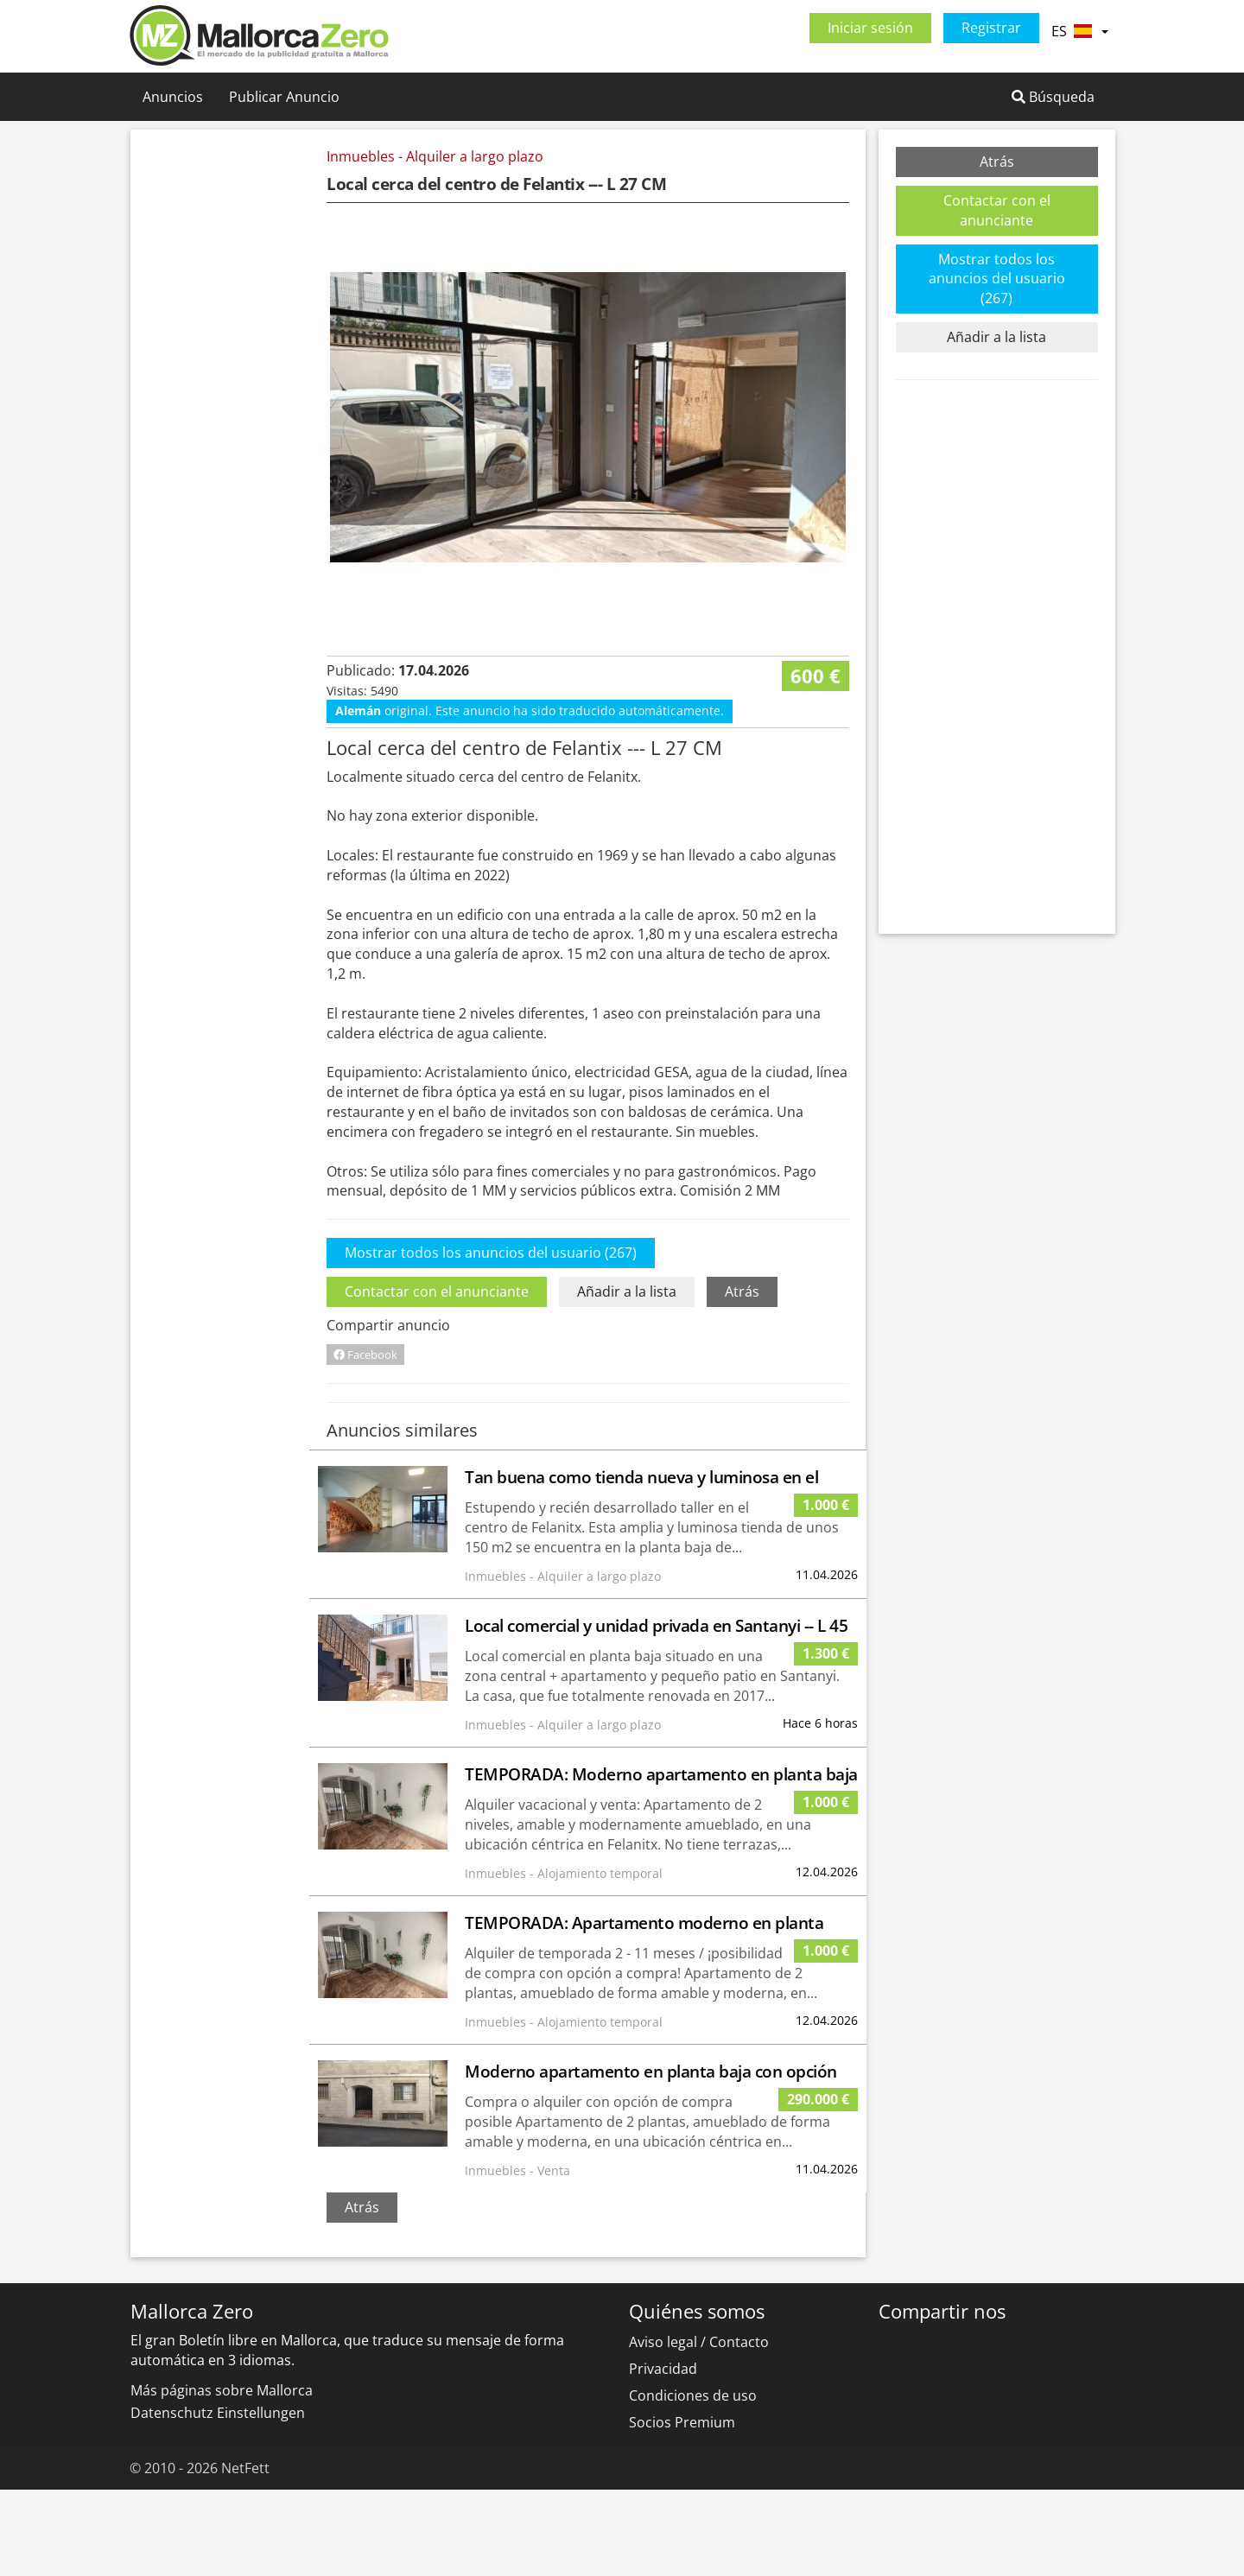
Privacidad (663, 2455)
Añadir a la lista (626, 1377)
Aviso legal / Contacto (699, 2428)
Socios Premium (682, 2508)
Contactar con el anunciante (437, 1377)
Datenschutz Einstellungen (217, 2499)
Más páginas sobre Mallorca (221, 2476)
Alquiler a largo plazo (474, 156)
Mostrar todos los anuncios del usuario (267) (491, 1338)
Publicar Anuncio (284, 96)
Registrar (991, 27)
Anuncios (173, 96)
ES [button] (1079, 31)
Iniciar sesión (870, 27)
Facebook (365, 1441)
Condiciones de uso (693, 2481)
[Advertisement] (231, 406)
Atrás (742, 1377)
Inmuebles (361, 156)
